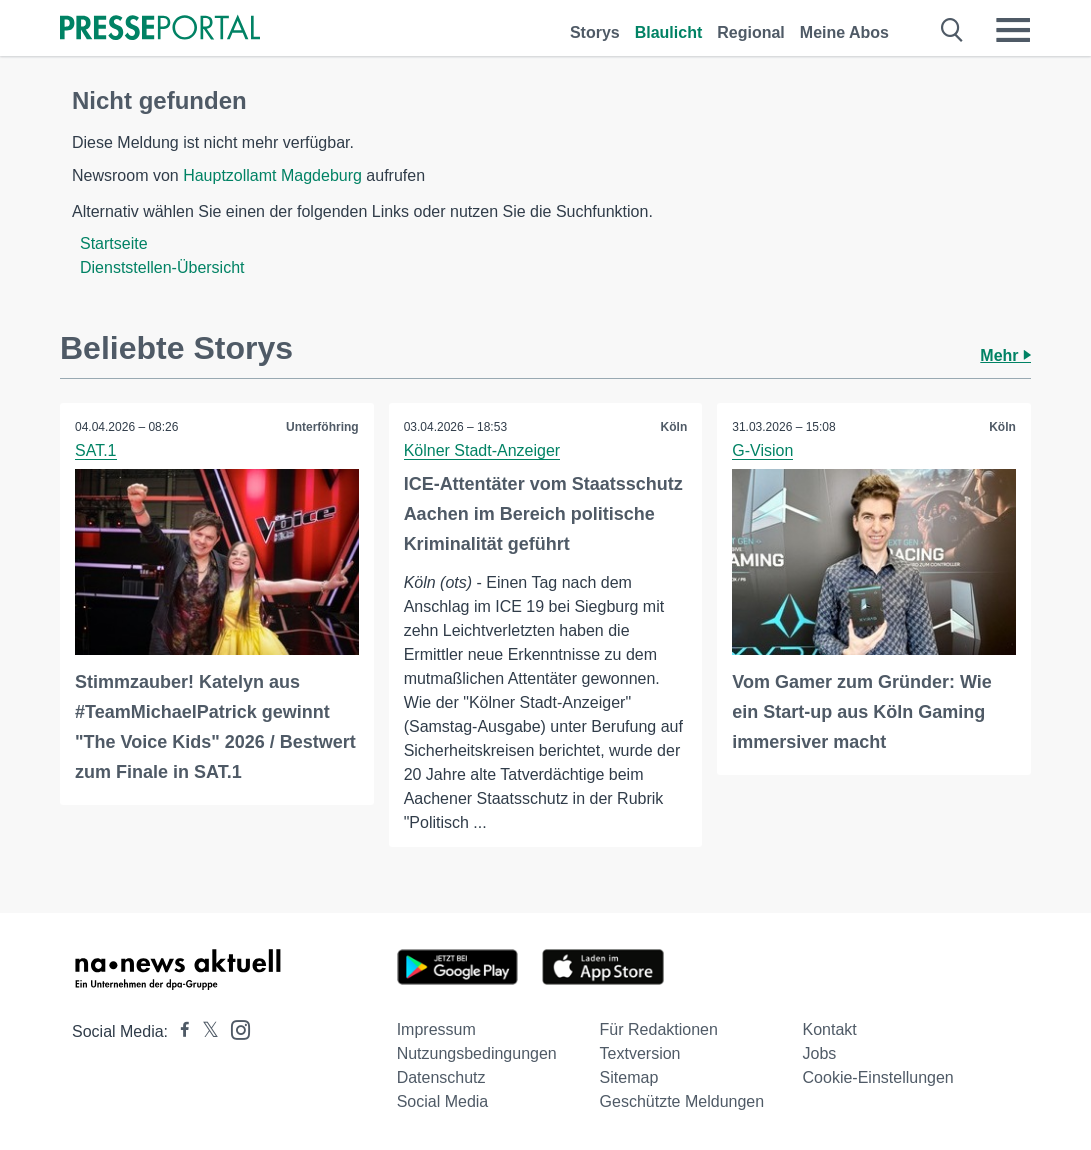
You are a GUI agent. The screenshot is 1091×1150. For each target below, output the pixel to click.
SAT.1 (96, 450)
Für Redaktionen (659, 1029)
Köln (674, 427)
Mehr (1005, 355)
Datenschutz (441, 1077)
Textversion (640, 1053)
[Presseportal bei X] (204, 1031)
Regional (751, 32)
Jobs (820, 1053)
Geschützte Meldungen (682, 1101)
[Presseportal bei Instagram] (234, 1028)
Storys (595, 32)
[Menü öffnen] (1013, 30)
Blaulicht (669, 32)
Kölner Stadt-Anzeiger (482, 450)
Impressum (436, 1029)
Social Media (443, 1101)
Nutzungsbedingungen (477, 1053)
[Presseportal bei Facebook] (179, 1031)
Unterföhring (322, 427)
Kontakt (830, 1029)
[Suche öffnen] (952, 30)
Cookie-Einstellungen (878, 1077)
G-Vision (762, 450)
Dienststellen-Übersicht (162, 267)
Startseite (114, 243)
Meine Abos (844, 32)
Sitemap (629, 1077)
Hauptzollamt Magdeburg (272, 175)
